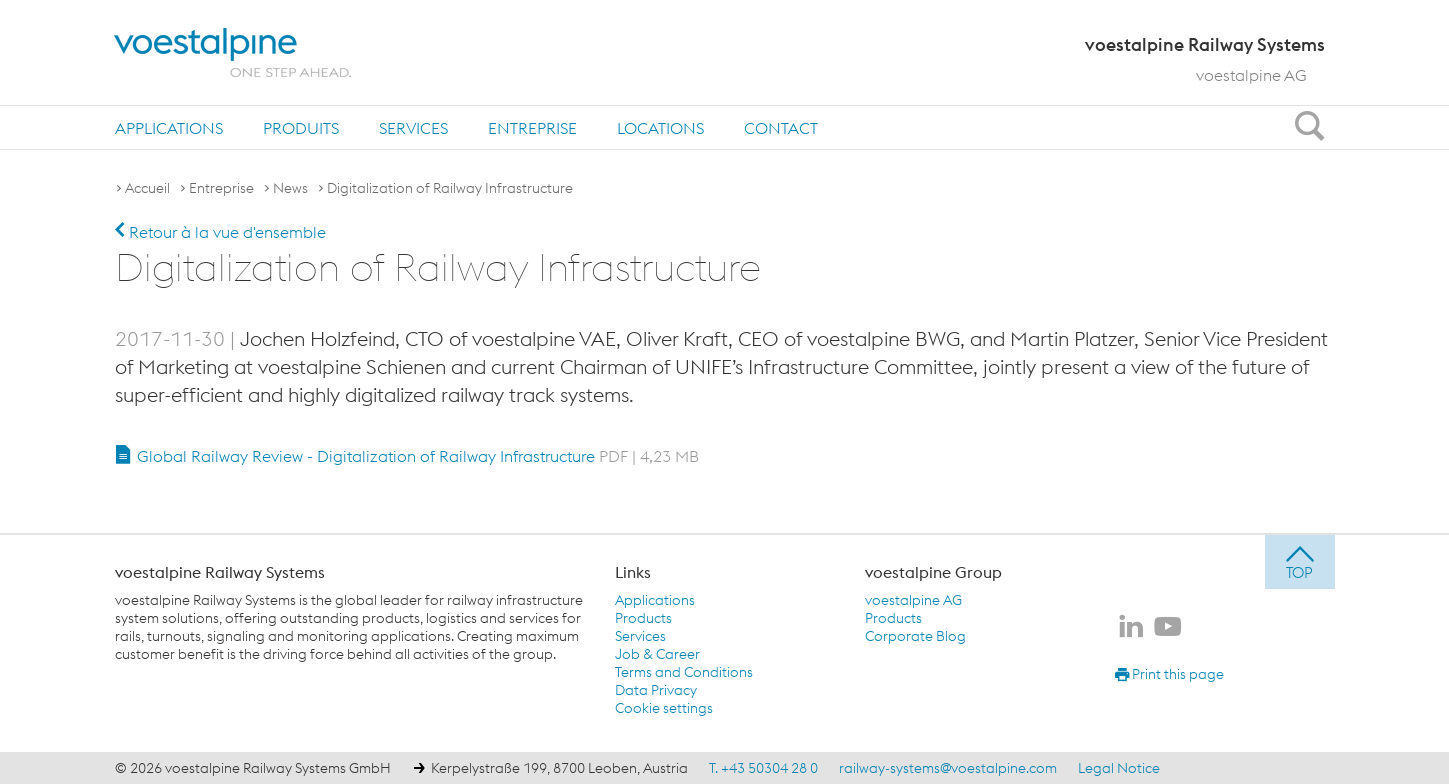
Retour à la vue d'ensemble (220, 232)
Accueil (147, 188)
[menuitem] (169, 127)
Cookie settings (664, 708)
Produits (301, 128)
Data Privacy (656, 690)
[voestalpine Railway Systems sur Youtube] (1168, 628)
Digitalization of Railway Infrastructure (450, 188)
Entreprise (532, 128)
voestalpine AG (1251, 75)
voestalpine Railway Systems (220, 572)
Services (413, 128)
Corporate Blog (915, 636)
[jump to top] (1300, 562)
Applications (169, 128)
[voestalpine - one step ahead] (233, 53)
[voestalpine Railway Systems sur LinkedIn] (1131, 628)
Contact (781, 128)
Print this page (1169, 674)
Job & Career (657, 654)
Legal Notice (1119, 768)
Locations (660, 128)
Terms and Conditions (684, 672)
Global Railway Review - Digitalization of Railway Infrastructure (418, 456)
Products (643, 618)
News (290, 188)
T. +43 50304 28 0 (763, 768)
